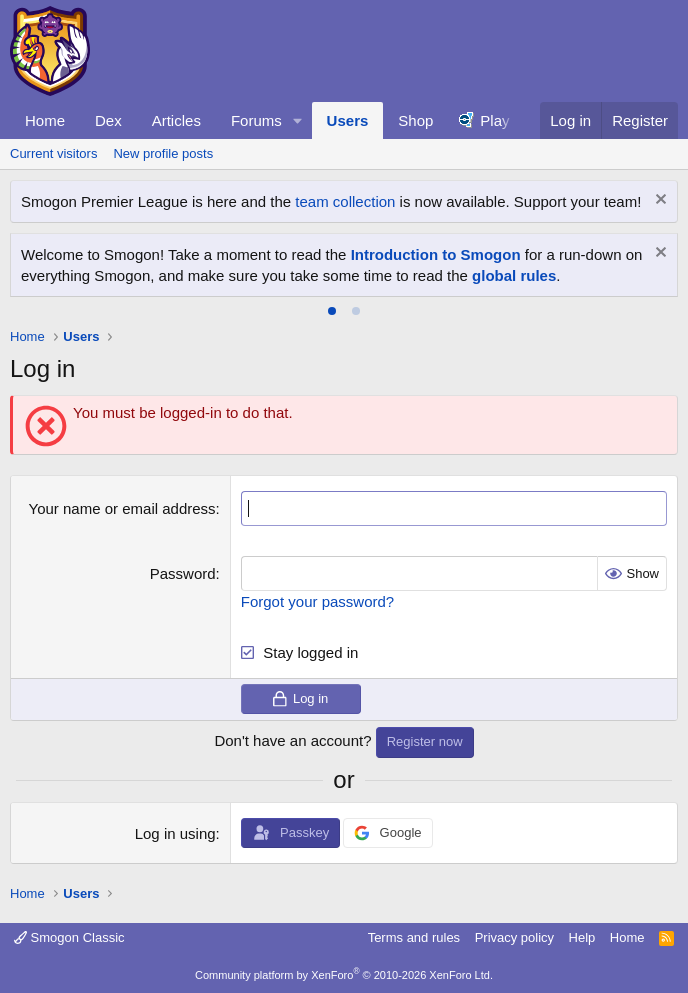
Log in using (175, 833)
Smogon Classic (69, 937)
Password (183, 573)
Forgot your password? (317, 601)
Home (45, 120)
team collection (345, 201)
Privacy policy (514, 937)
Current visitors (53, 153)
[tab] (332, 311)
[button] (298, 120)
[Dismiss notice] (658, 201)
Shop (415, 120)
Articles (176, 120)
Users (348, 120)
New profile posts (163, 153)
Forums (256, 120)
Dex (108, 120)
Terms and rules (414, 937)
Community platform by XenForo (344, 975)
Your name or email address (122, 508)
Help (582, 937)
